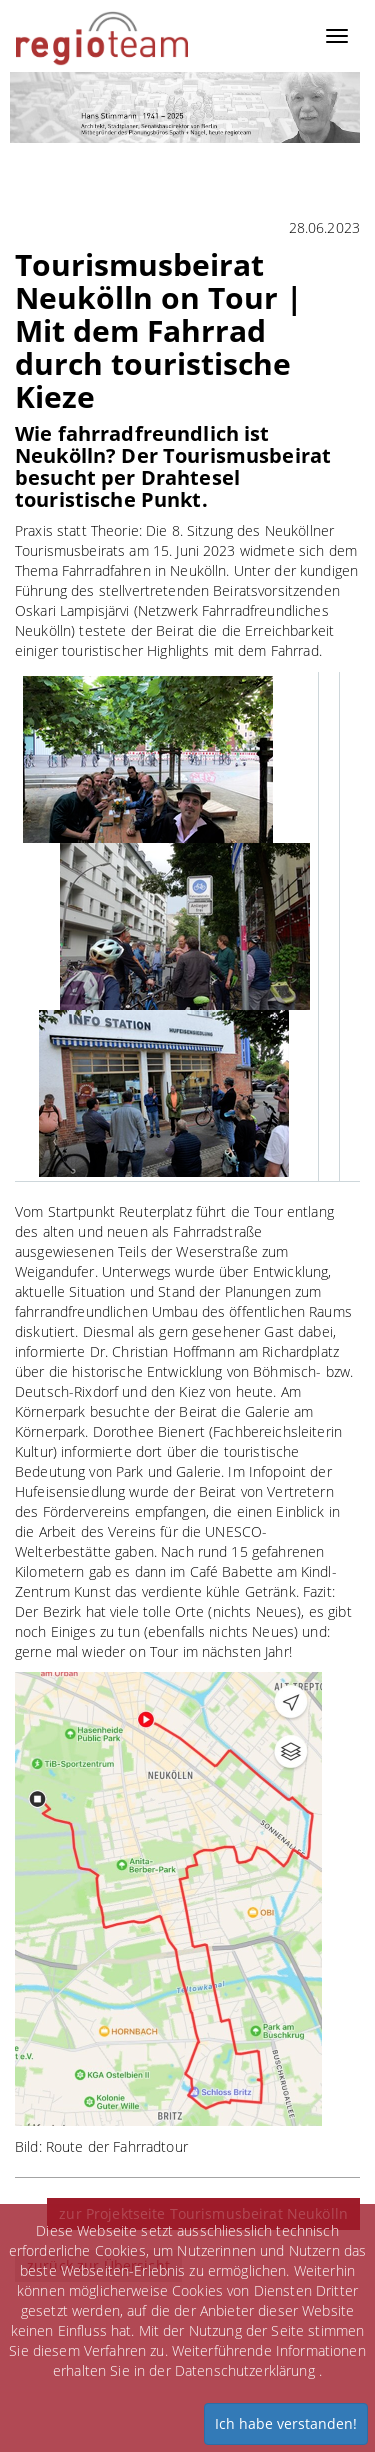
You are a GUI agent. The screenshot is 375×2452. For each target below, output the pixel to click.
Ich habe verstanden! (286, 2423)
